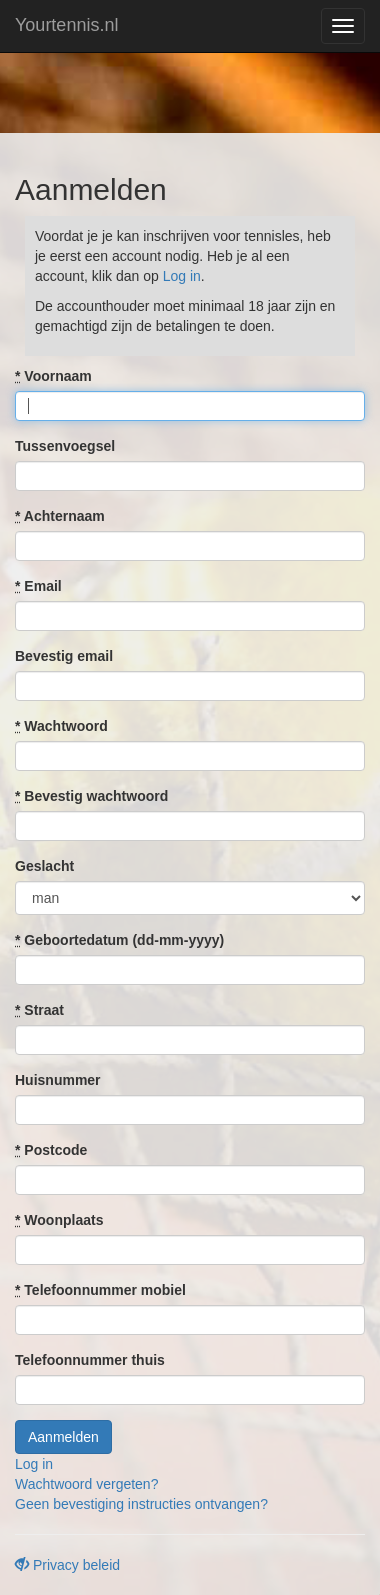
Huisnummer (58, 1080)
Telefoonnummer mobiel (100, 1290)
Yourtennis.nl (66, 25)
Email (38, 586)
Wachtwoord (61, 726)
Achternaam (60, 516)
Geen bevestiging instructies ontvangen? (141, 1504)
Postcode (51, 1150)
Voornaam (53, 376)
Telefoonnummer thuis (90, 1360)
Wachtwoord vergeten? (86, 1484)
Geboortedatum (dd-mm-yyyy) (119, 940)
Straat (39, 1010)
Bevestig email (64, 656)
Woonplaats (59, 1220)
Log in (182, 276)
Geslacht (44, 866)
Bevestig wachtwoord (91, 796)
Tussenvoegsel (65, 446)
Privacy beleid (67, 1565)
